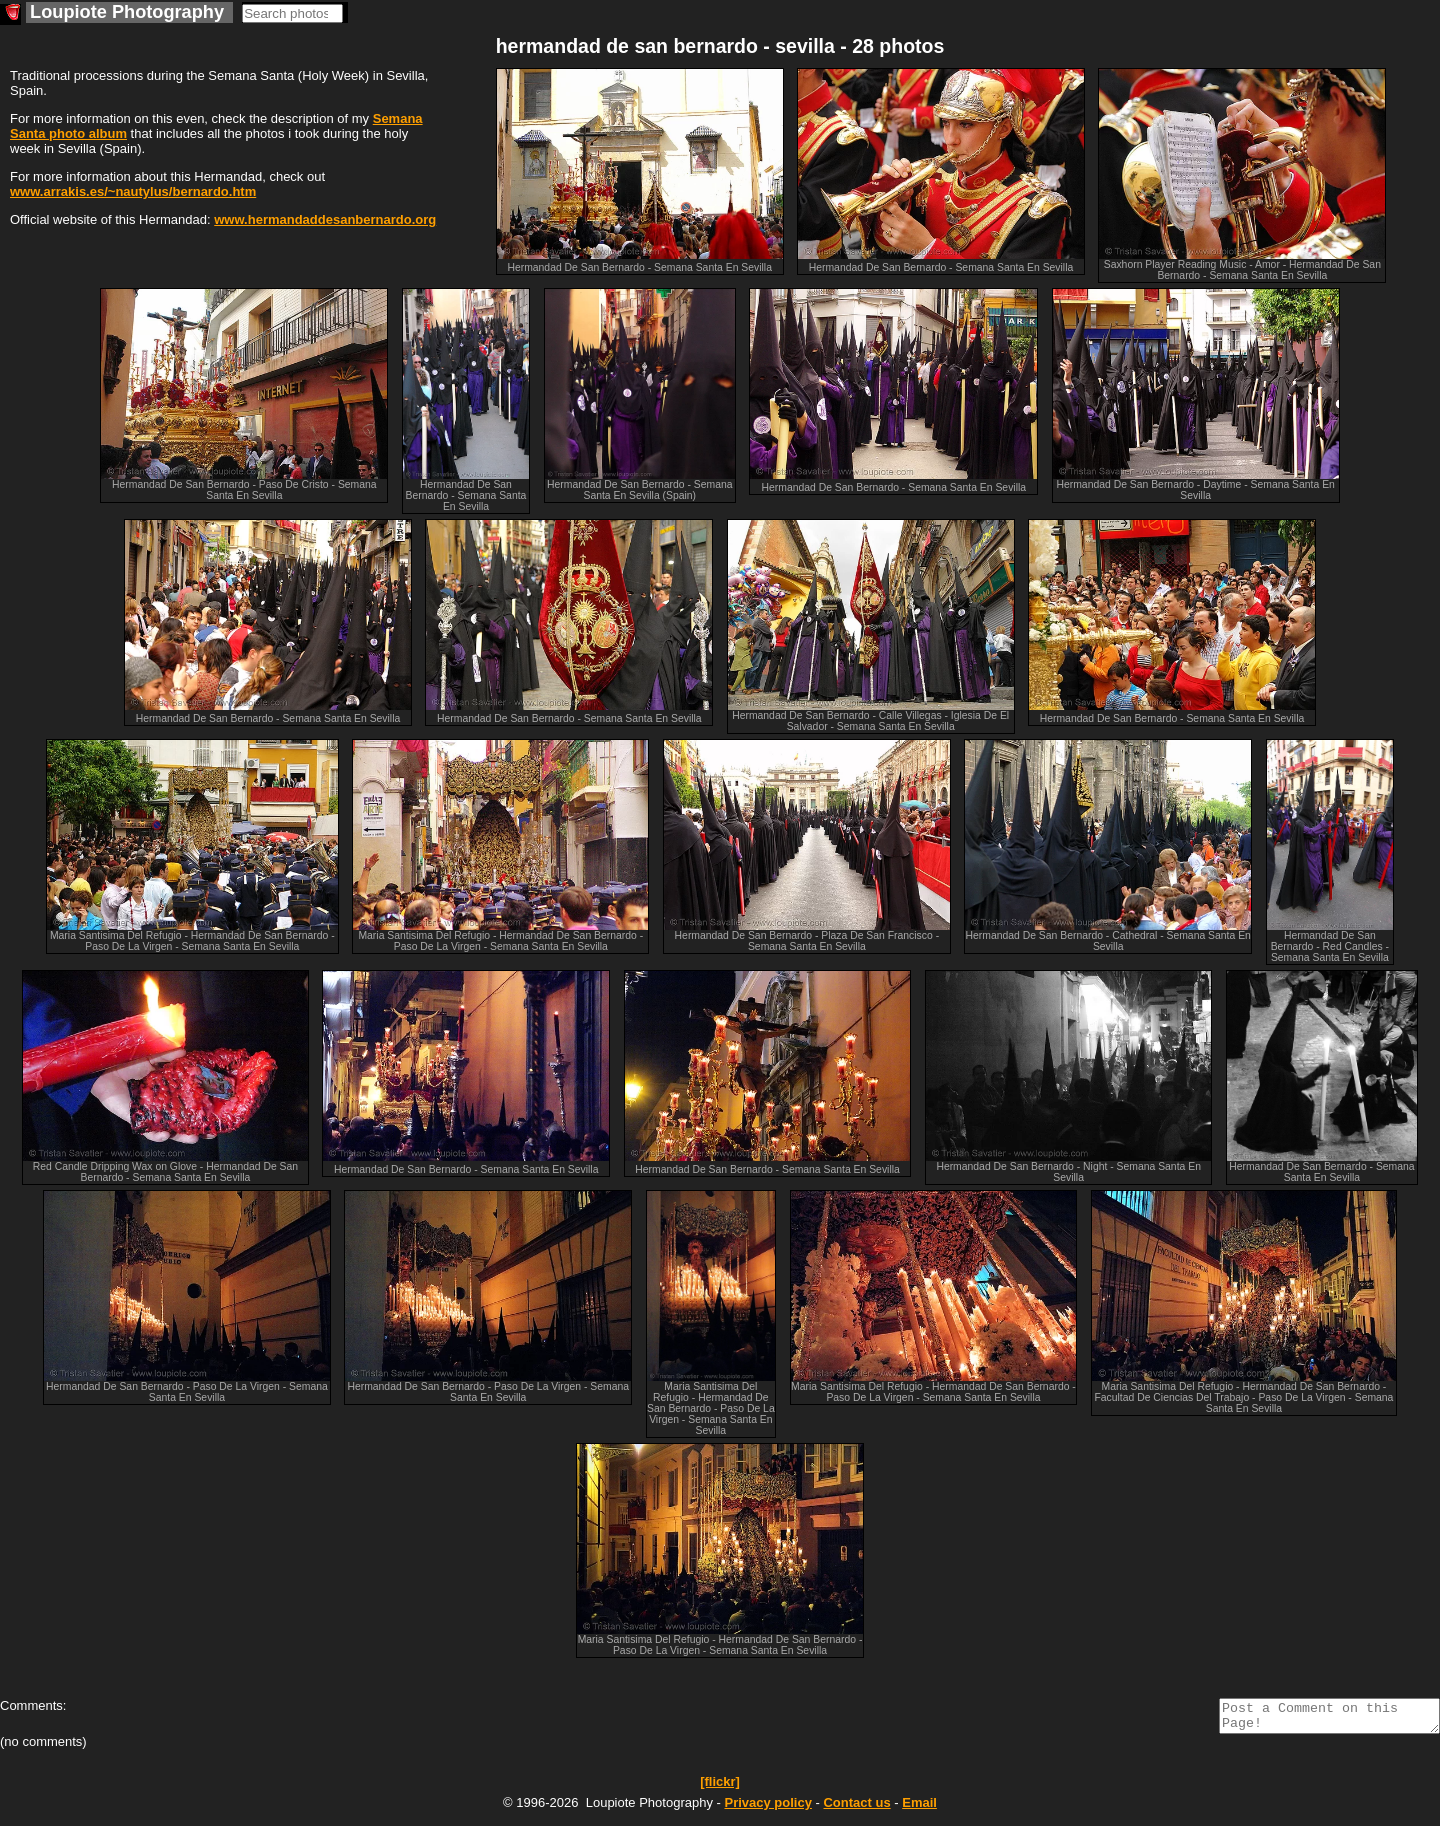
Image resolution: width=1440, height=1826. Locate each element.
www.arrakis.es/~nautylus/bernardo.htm (133, 191)
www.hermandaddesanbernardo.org (325, 219)
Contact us (856, 1808)
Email (919, 1808)
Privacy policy (767, 1808)
